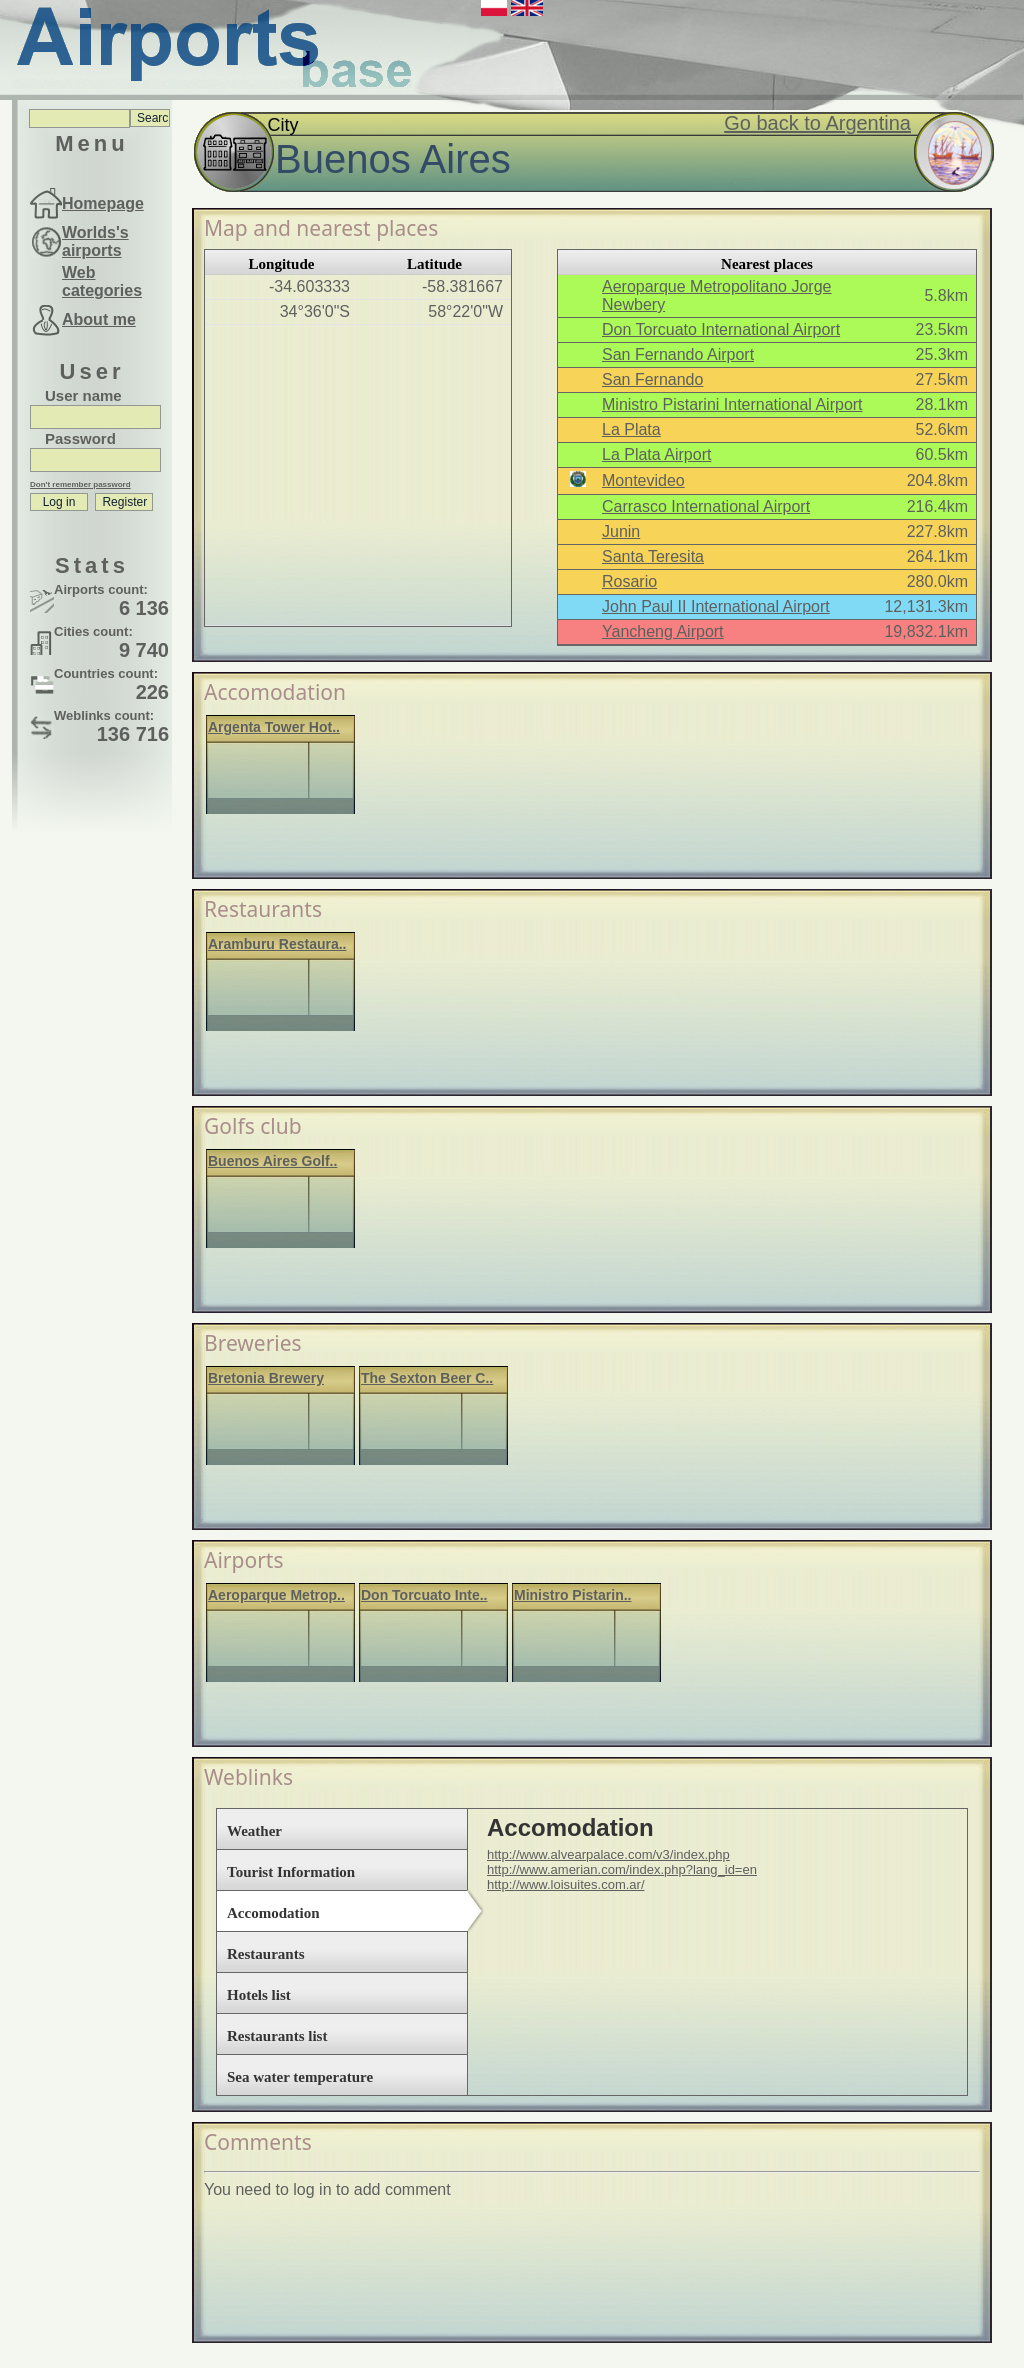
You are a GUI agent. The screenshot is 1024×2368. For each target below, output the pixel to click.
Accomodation (273, 1913)
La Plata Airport (656, 454)
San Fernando (652, 379)
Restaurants (266, 1954)
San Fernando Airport (678, 354)
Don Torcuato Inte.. (424, 1595)
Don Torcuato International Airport (721, 329)
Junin (621, 531)
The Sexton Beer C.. (427, 1378)
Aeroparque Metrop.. (276, 1595)
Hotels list (259, 1995)
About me (99, 319)
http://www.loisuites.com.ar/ (566, 1884)
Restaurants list (277, 2036)
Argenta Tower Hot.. (274, 727)
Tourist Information (291, 1872)
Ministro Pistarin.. (572, 1595)
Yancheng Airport (663, 631)
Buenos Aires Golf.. (272, 1161)
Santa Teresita (653, 556)
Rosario (629, 581)
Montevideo (643, 480)
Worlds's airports (95, 241)
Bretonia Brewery (266, 1378)
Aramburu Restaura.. (277, 944)
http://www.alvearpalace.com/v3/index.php (608, 1854)
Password (80, 438)
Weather (254, 1831)
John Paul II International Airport (716, 606)
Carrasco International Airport (706, 506)
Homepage (103, 203)
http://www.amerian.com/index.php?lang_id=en (622, 1869)
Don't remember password (80, 484)
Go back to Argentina (817, 123)
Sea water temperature (300, 2077)
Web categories (102, 281)
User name (83, 395)
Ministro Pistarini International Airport (732, 404)
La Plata (631, 429)
